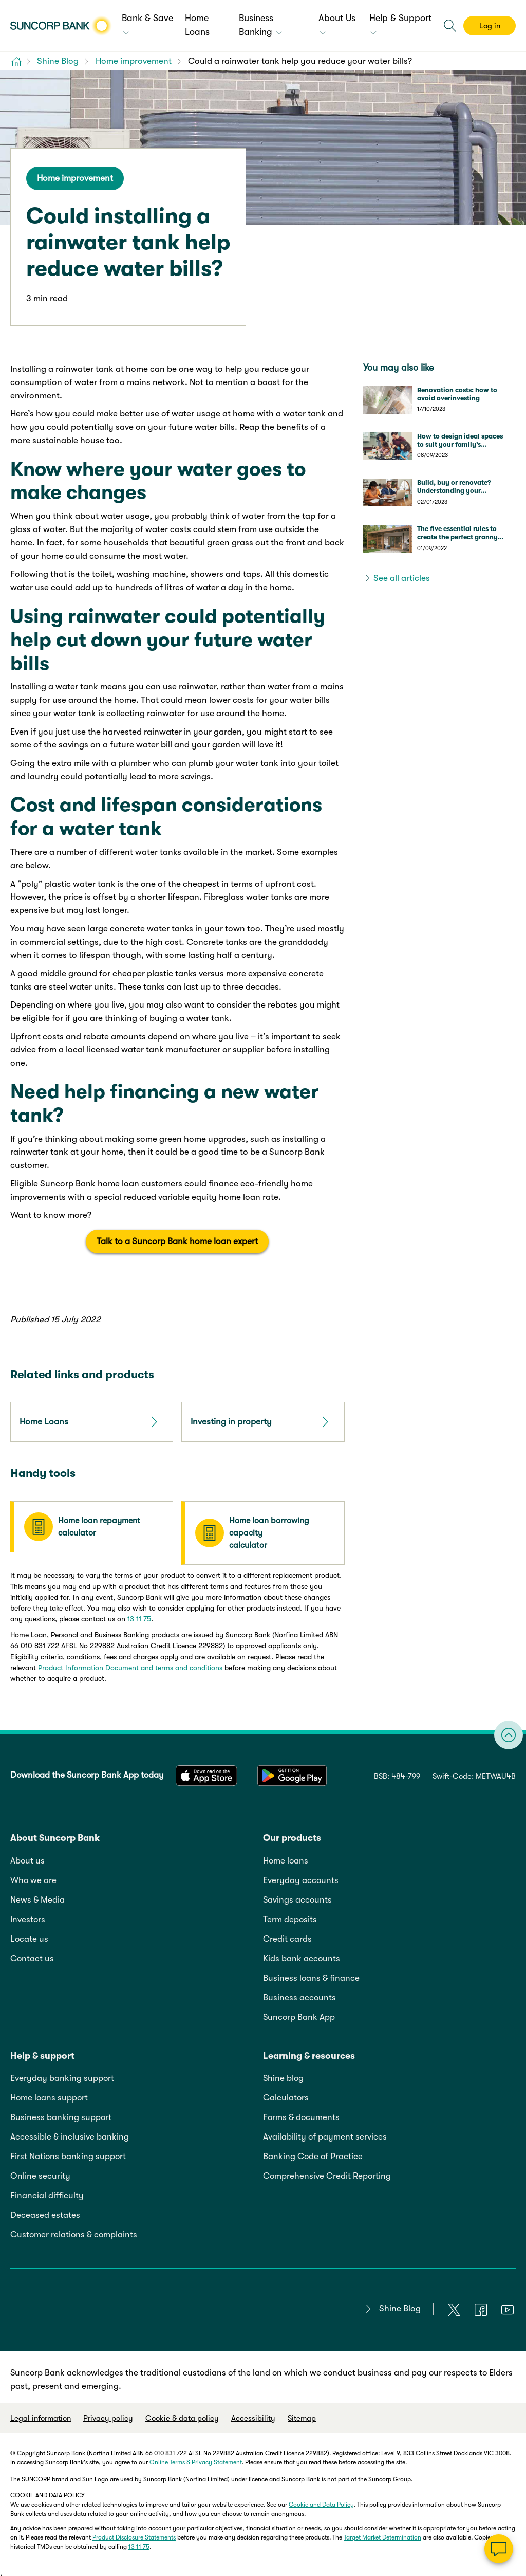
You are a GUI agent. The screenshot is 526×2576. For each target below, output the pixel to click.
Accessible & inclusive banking (69, 2132)
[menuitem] (148, 26)
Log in (489, 25)
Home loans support (49, 2093)
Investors (27, 1915)
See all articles (401, 578)
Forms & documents (301, 2113)
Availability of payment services (325, 2132)
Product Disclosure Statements (134, 2533)
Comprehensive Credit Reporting (327, 2172)
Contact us (32, 1954)
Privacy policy (108, 2414)
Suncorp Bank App (299, 2012)
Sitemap (302, 2414)
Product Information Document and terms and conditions (130, 1663)
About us (27, 1856)
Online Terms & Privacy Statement (195, 2458)
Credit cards (287, 1934)
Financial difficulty (47, 2191)
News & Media (37, 1895)
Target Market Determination (382, 2533)
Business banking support (60, 2113)
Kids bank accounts (301, 1954)
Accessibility (253, 2414)
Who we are (33, 1875)
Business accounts (299, 1993)
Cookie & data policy (182, 2414)
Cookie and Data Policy (321, 2500)
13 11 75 (139, 1615)
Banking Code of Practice (313, 2152)
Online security (40, 2172)
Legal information (40, 2414)
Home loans (285, 1856)
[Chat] (498, 2548)
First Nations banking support (68, 2152)
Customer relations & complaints (73, 2230)
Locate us (29, 1934)
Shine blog (283, 2074)
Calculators (286, 2093)
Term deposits (290, 1915)
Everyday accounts (301, 1875)
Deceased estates (45, 2211)
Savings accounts (297, 1895)
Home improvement (75, 178)
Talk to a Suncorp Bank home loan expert (177, 1241)
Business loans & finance (311, 1973)
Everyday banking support (62, 2074)
